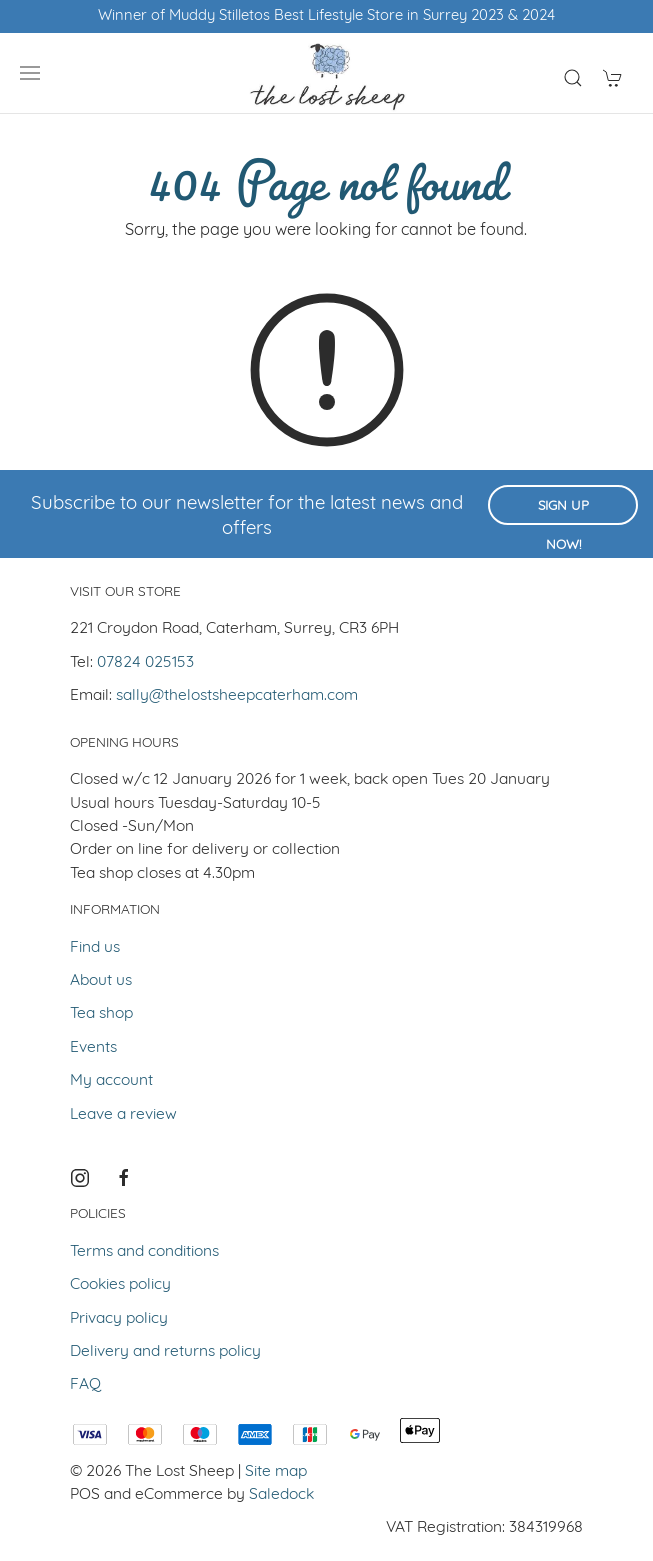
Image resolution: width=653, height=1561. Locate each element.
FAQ (85, 1385)
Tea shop (101, 1014)
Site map (276, 1472)
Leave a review (123, 1115)
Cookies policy (120, 1285)
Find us (95, 948)
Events (93, 1048)
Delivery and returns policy (165, 1352)
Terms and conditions (144, 1252)
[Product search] (573, 78)
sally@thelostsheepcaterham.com (237, 696)
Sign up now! (563, 512)
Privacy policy (119, 1319)
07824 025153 (145, 663)
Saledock (281, 1495)
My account (111, 1081)
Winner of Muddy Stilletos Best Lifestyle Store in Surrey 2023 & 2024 (326, 16)
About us (101, 981)
